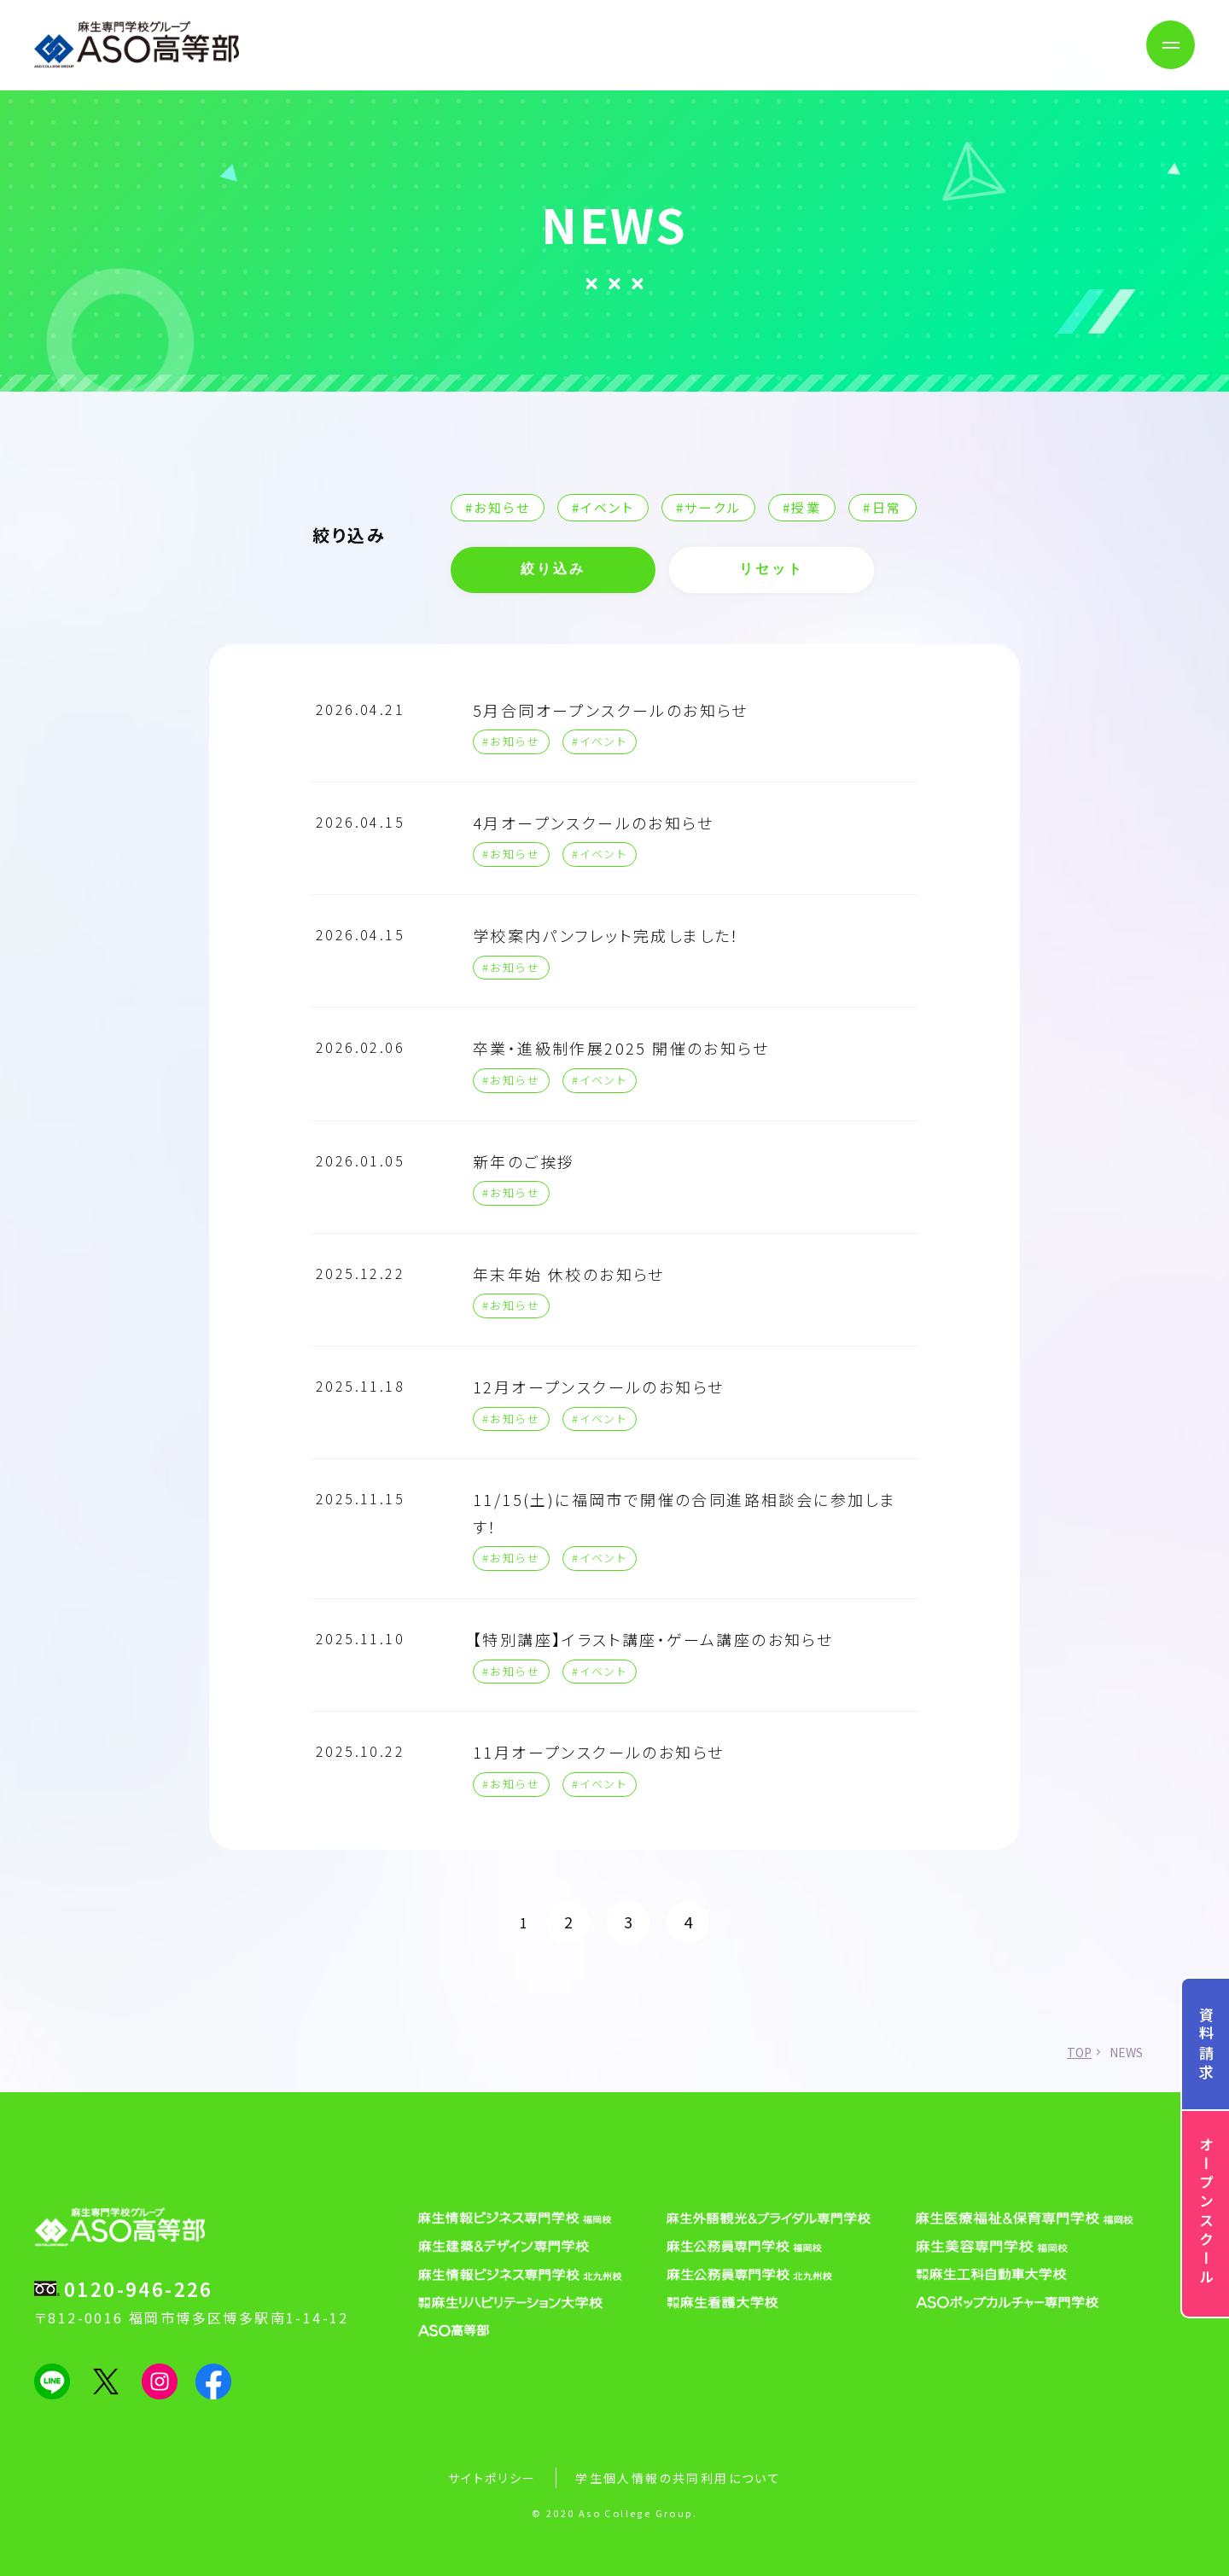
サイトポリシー (492, 2477)
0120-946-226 (138, 2288)
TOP (1079, 2052)
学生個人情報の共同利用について (678, 2477)
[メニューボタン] (1170, 44)
